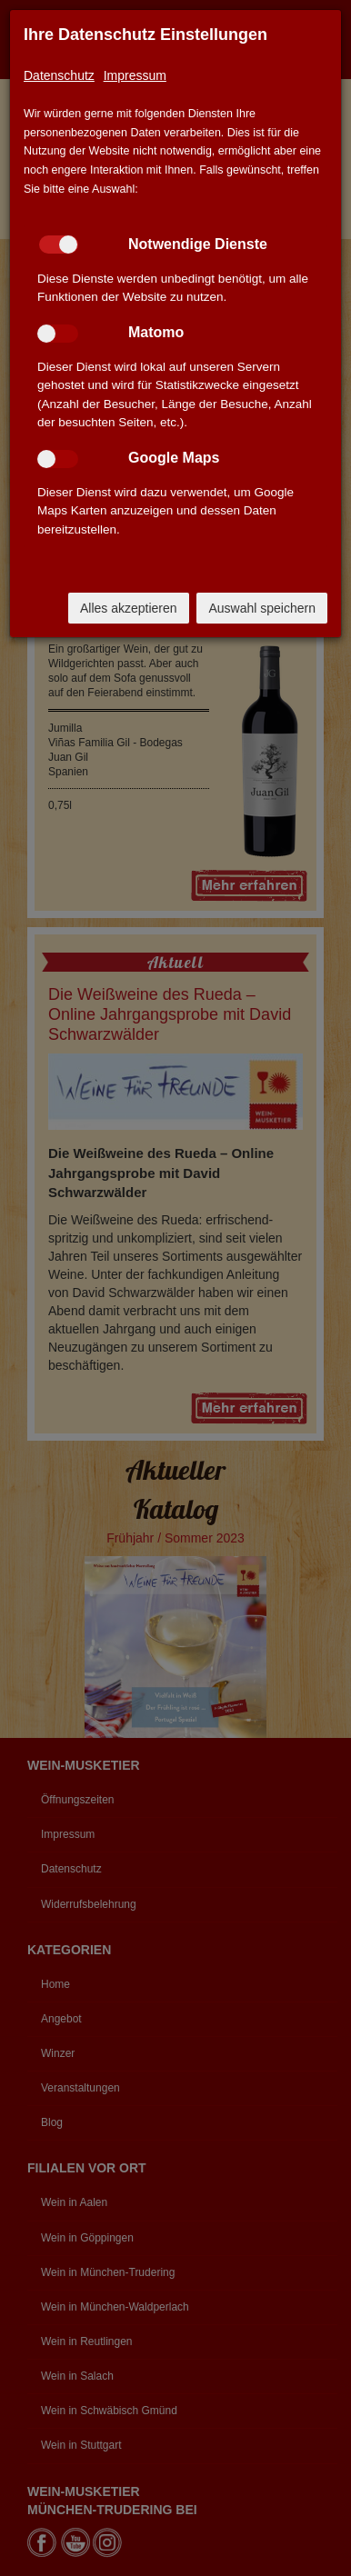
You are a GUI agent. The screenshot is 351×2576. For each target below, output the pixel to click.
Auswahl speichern (262, 608)
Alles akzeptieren (128, 608)
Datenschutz (59, 75)
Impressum (135, 75)
